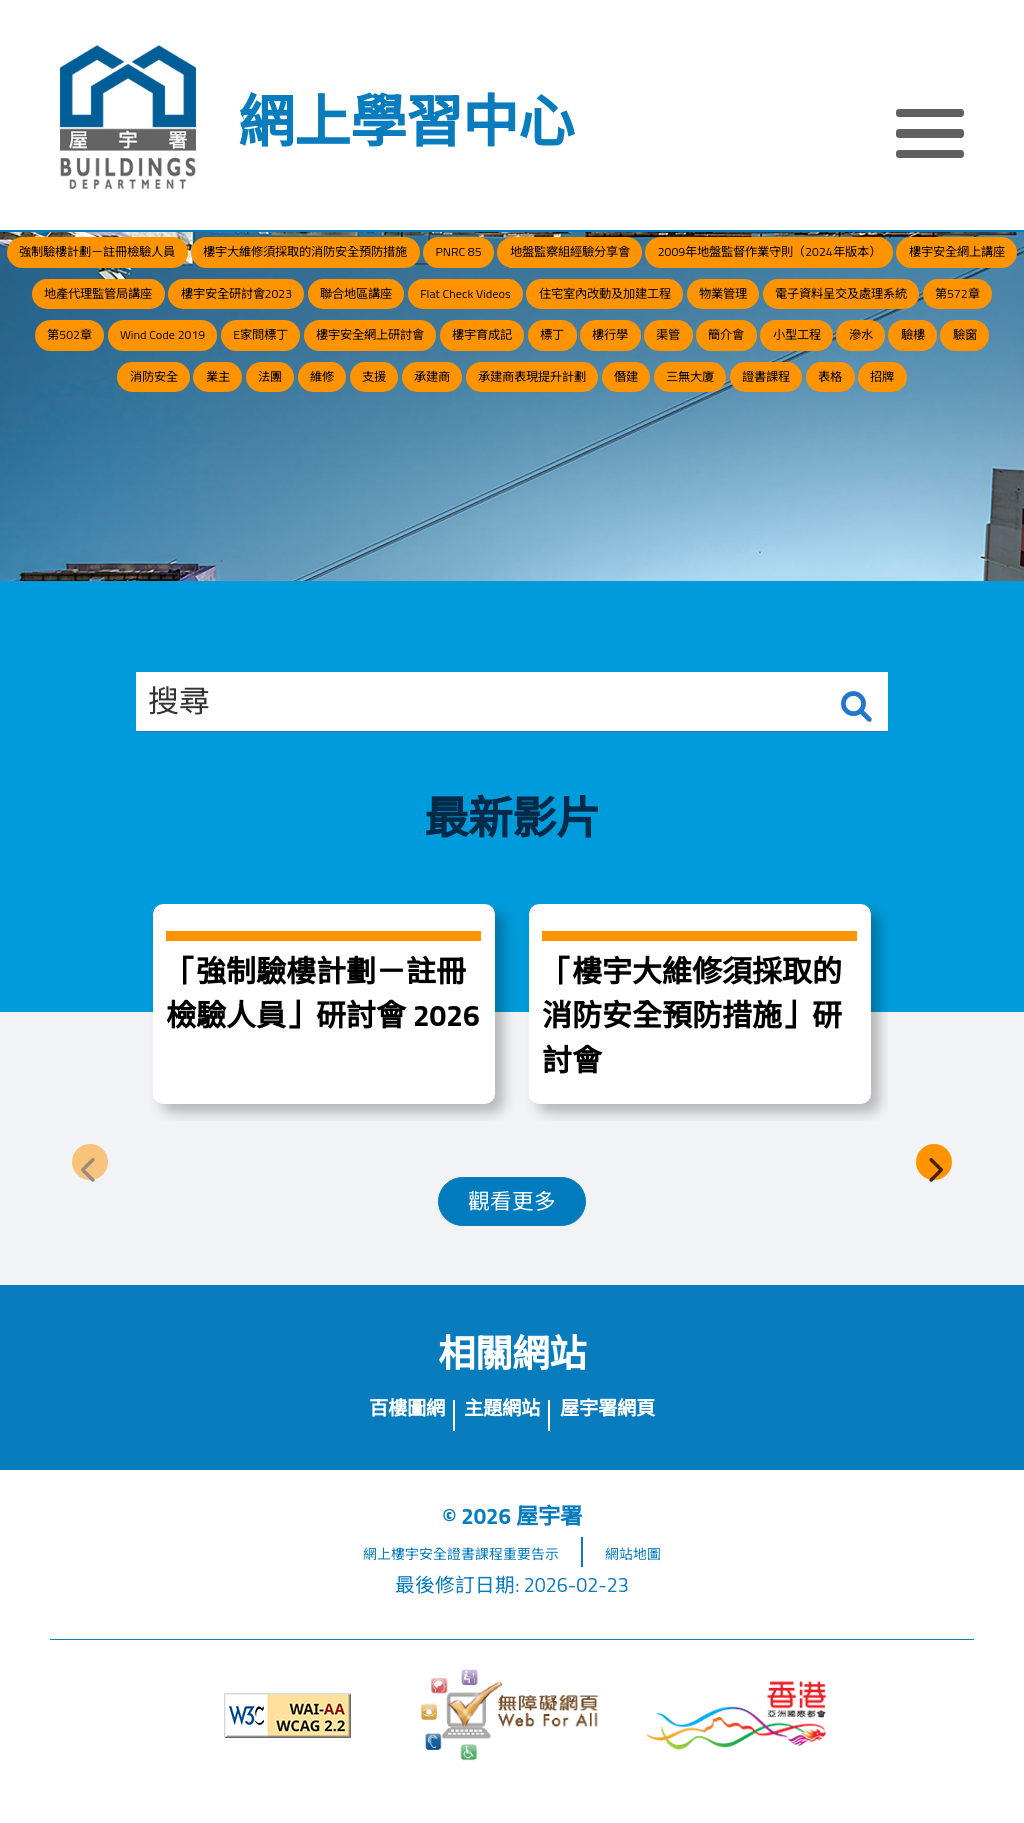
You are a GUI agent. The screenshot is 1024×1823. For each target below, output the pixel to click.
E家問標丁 (324, 437)
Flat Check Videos (253, 378)
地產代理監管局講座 (678, 319)
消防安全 (389, 496)
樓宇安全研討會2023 (872, 319)
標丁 (732, 437)
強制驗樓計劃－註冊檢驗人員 (192, 260)
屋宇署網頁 (639, 1434)
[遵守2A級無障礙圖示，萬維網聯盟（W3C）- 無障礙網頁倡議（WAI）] (287, 1747)
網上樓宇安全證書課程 (409, 1583)
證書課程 (529, 555)
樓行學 (813, 437)
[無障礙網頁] (511, 1747)
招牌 (691, 555)
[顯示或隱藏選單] (930, 136)
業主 (478, 496)
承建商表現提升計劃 (916, 496)
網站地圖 (675, 1583)
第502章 (55, 437)
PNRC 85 (701, 260)
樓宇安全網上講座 (495, 319)
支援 (695, 496)
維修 (623, 496)
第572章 (943, 378)
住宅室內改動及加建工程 (448, 378)
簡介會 (974, 437)
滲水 (155, 496)
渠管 (894, 437)
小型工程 (65, 496)
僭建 (333, 555)
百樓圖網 (371, 1434)
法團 (550, 496)
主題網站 (498, 1434)
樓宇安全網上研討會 (476, 437)
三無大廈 (423, 555)
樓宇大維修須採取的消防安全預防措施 (485, 260)
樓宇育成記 (634, 437)
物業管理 (615, 378)
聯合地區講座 (99, 378)
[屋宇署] (128, 117)
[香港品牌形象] (736, 1747)
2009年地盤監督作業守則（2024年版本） (231, 319)
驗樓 (227, 496)
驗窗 (299, 496)
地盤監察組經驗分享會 (857, 260)
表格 (618, 555)
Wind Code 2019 (185, 437)
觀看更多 (512, 1210)
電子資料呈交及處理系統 (780, 378)
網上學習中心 (406, 121)
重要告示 (549, 1583)
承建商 (775, 496)
